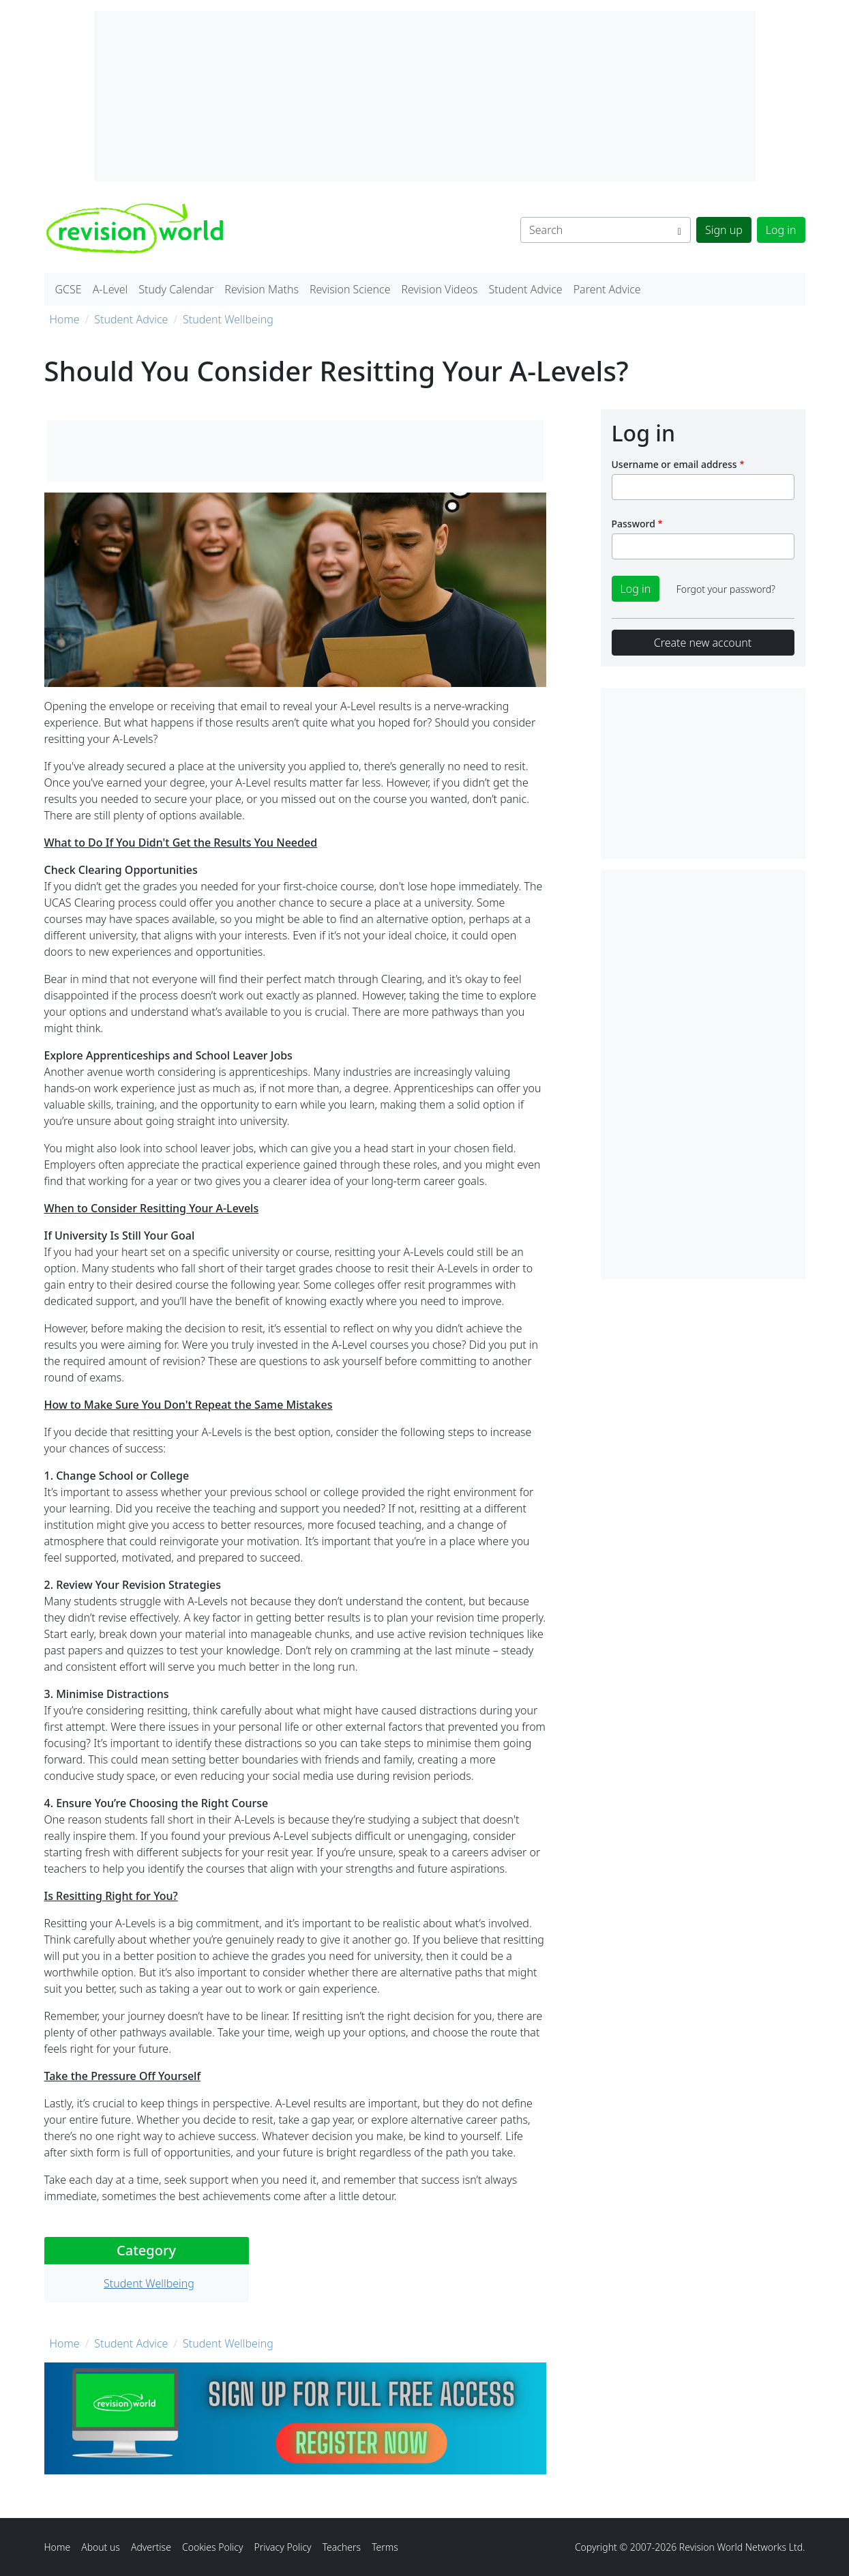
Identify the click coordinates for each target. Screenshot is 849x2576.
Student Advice (525, 289)
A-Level (110, 289)
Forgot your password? (725, 589)
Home (65, 319)
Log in (781, 229)
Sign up (724, 229)
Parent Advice (607, 289)
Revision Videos (439, 289)
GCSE (68, 289)
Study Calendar (175, 289)
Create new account (702, 642)
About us (100, 2547)
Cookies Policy (212, 2547)
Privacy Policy (282, 2547)
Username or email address (674, 464)
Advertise (151, 2547)
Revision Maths (261, 289)
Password (633, 523)
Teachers (342, 2547)
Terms (385, 2547)
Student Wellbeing (228, 319)
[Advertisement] (703, 1074)
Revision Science (350, 289)
